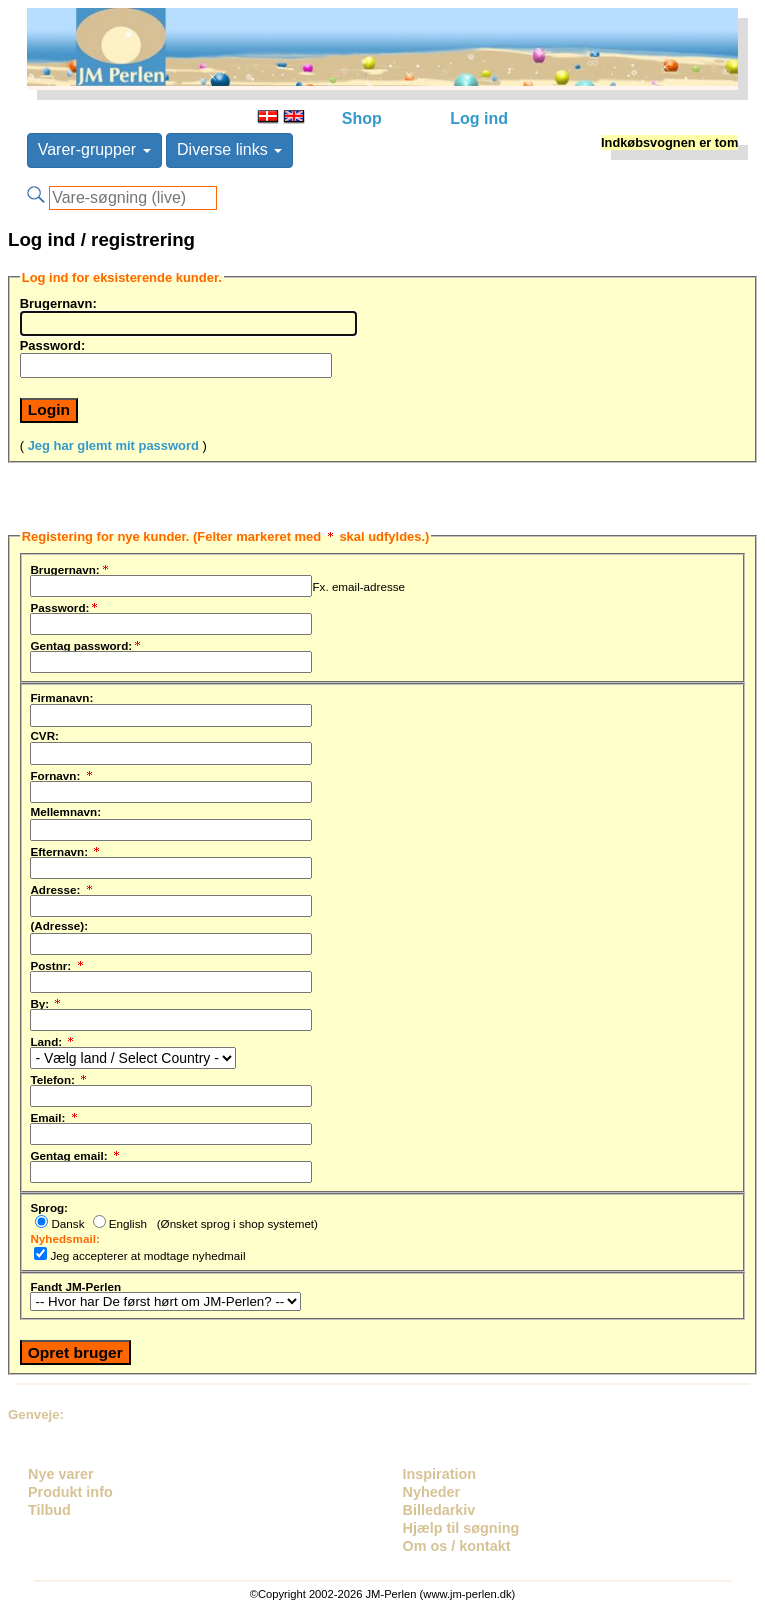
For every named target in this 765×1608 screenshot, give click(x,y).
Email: (54, 1115)
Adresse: (62, 887)
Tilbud (49, 1510)
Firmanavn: (61, 697)
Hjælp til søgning (461, 1528)
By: (46, 1001)
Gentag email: (75, 1153)
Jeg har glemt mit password (113, 445)
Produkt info (70, 1492)
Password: (53, 344)
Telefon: (59, 1077)
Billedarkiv (439, 1510)
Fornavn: (62, 773)
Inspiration (440, 1474)
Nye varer (61, 1474)
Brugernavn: (58, 302)
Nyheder (432, 1492)
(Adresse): (59, 925)
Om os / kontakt (457, 1546)
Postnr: (57, 963)
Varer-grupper (94, 149)
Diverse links (229, 149)
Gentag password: (86, 643)
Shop (362, 118)
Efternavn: (66, 849)
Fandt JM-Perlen (75, 1286)
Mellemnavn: (65, 811)
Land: (53, 1039)
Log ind (479, 118)
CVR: (44, 735)
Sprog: (49, 1207)
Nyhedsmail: (64, 1238)
